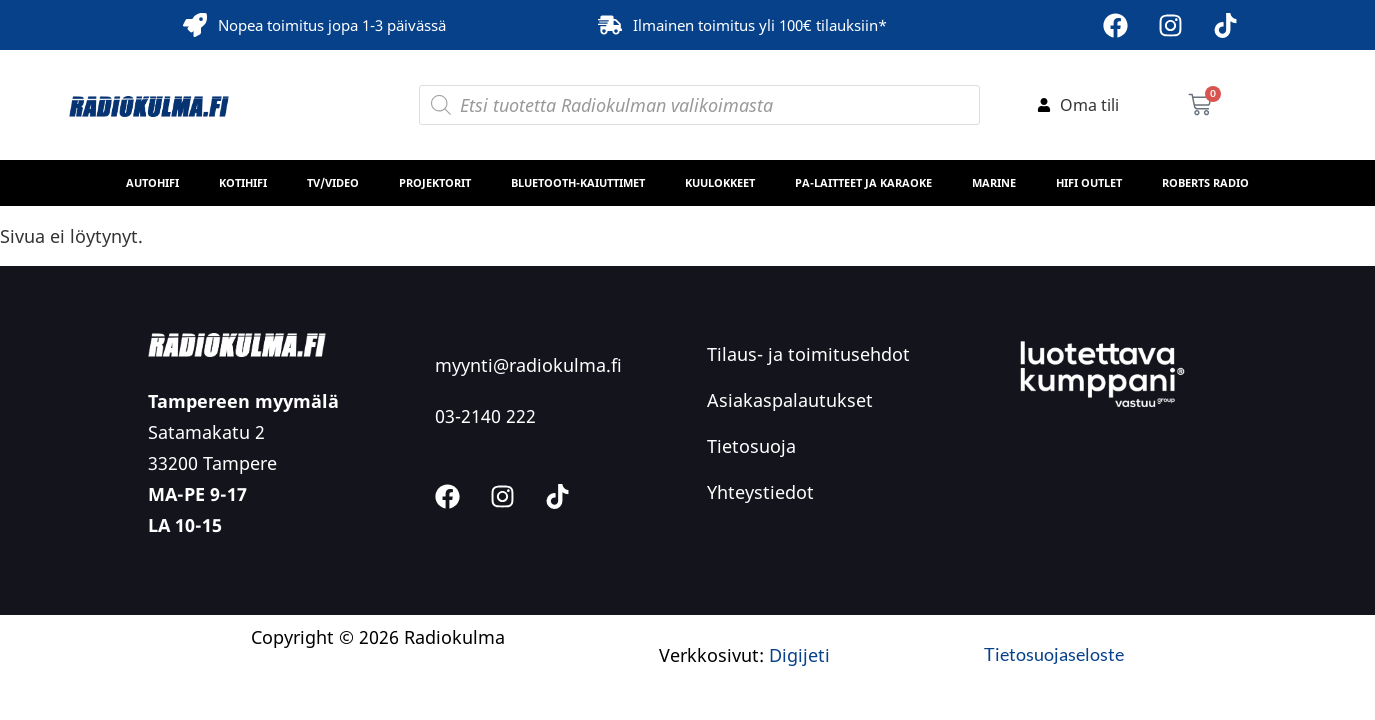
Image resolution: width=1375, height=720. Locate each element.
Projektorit (435, 182)
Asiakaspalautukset (790, 400)
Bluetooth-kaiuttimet (578, 182)
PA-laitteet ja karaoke (863, 182)
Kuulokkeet (720, 182)
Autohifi (152, 182)
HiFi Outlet (1089, 182)
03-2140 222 (485, 416)
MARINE (994, 182)
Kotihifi (243, 182)
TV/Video (333, 182)
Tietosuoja (751, 446)
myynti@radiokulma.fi (528, 365)
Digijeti (799, 655)
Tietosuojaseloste (1054, 654)
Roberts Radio (1205, 182)
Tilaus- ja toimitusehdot (808, 354)
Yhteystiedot (760, 492)
